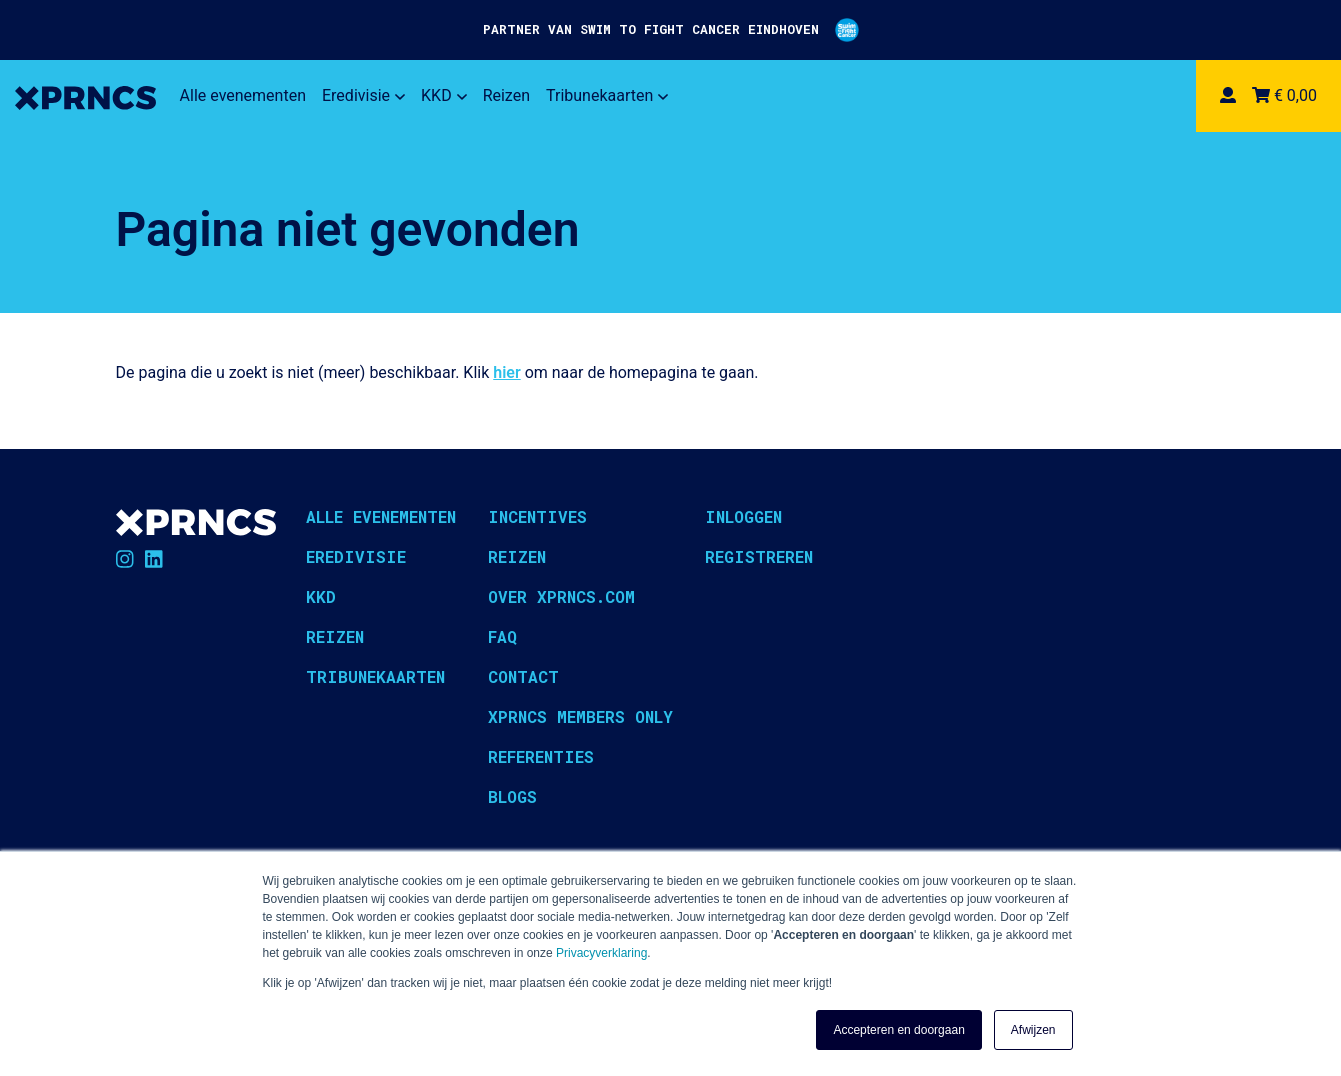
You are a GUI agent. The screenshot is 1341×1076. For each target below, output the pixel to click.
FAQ (502, 636)
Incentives (537, 516)
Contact (523, 676)
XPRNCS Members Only (580, 716)
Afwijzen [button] (1033, 1030)
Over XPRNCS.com (561, 596)
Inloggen (743, 516)
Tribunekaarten (607, 95)
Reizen (506, 95)
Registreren (759, 556)
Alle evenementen (243, 95)
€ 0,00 (1284, 95)
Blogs (512, 796)
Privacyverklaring (601, 953)
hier (506, 372)
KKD (444, 95)
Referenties (541, 756)
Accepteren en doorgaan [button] (898, 1030)
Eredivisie (363, 95)
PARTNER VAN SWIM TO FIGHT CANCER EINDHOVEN (671, 30)
